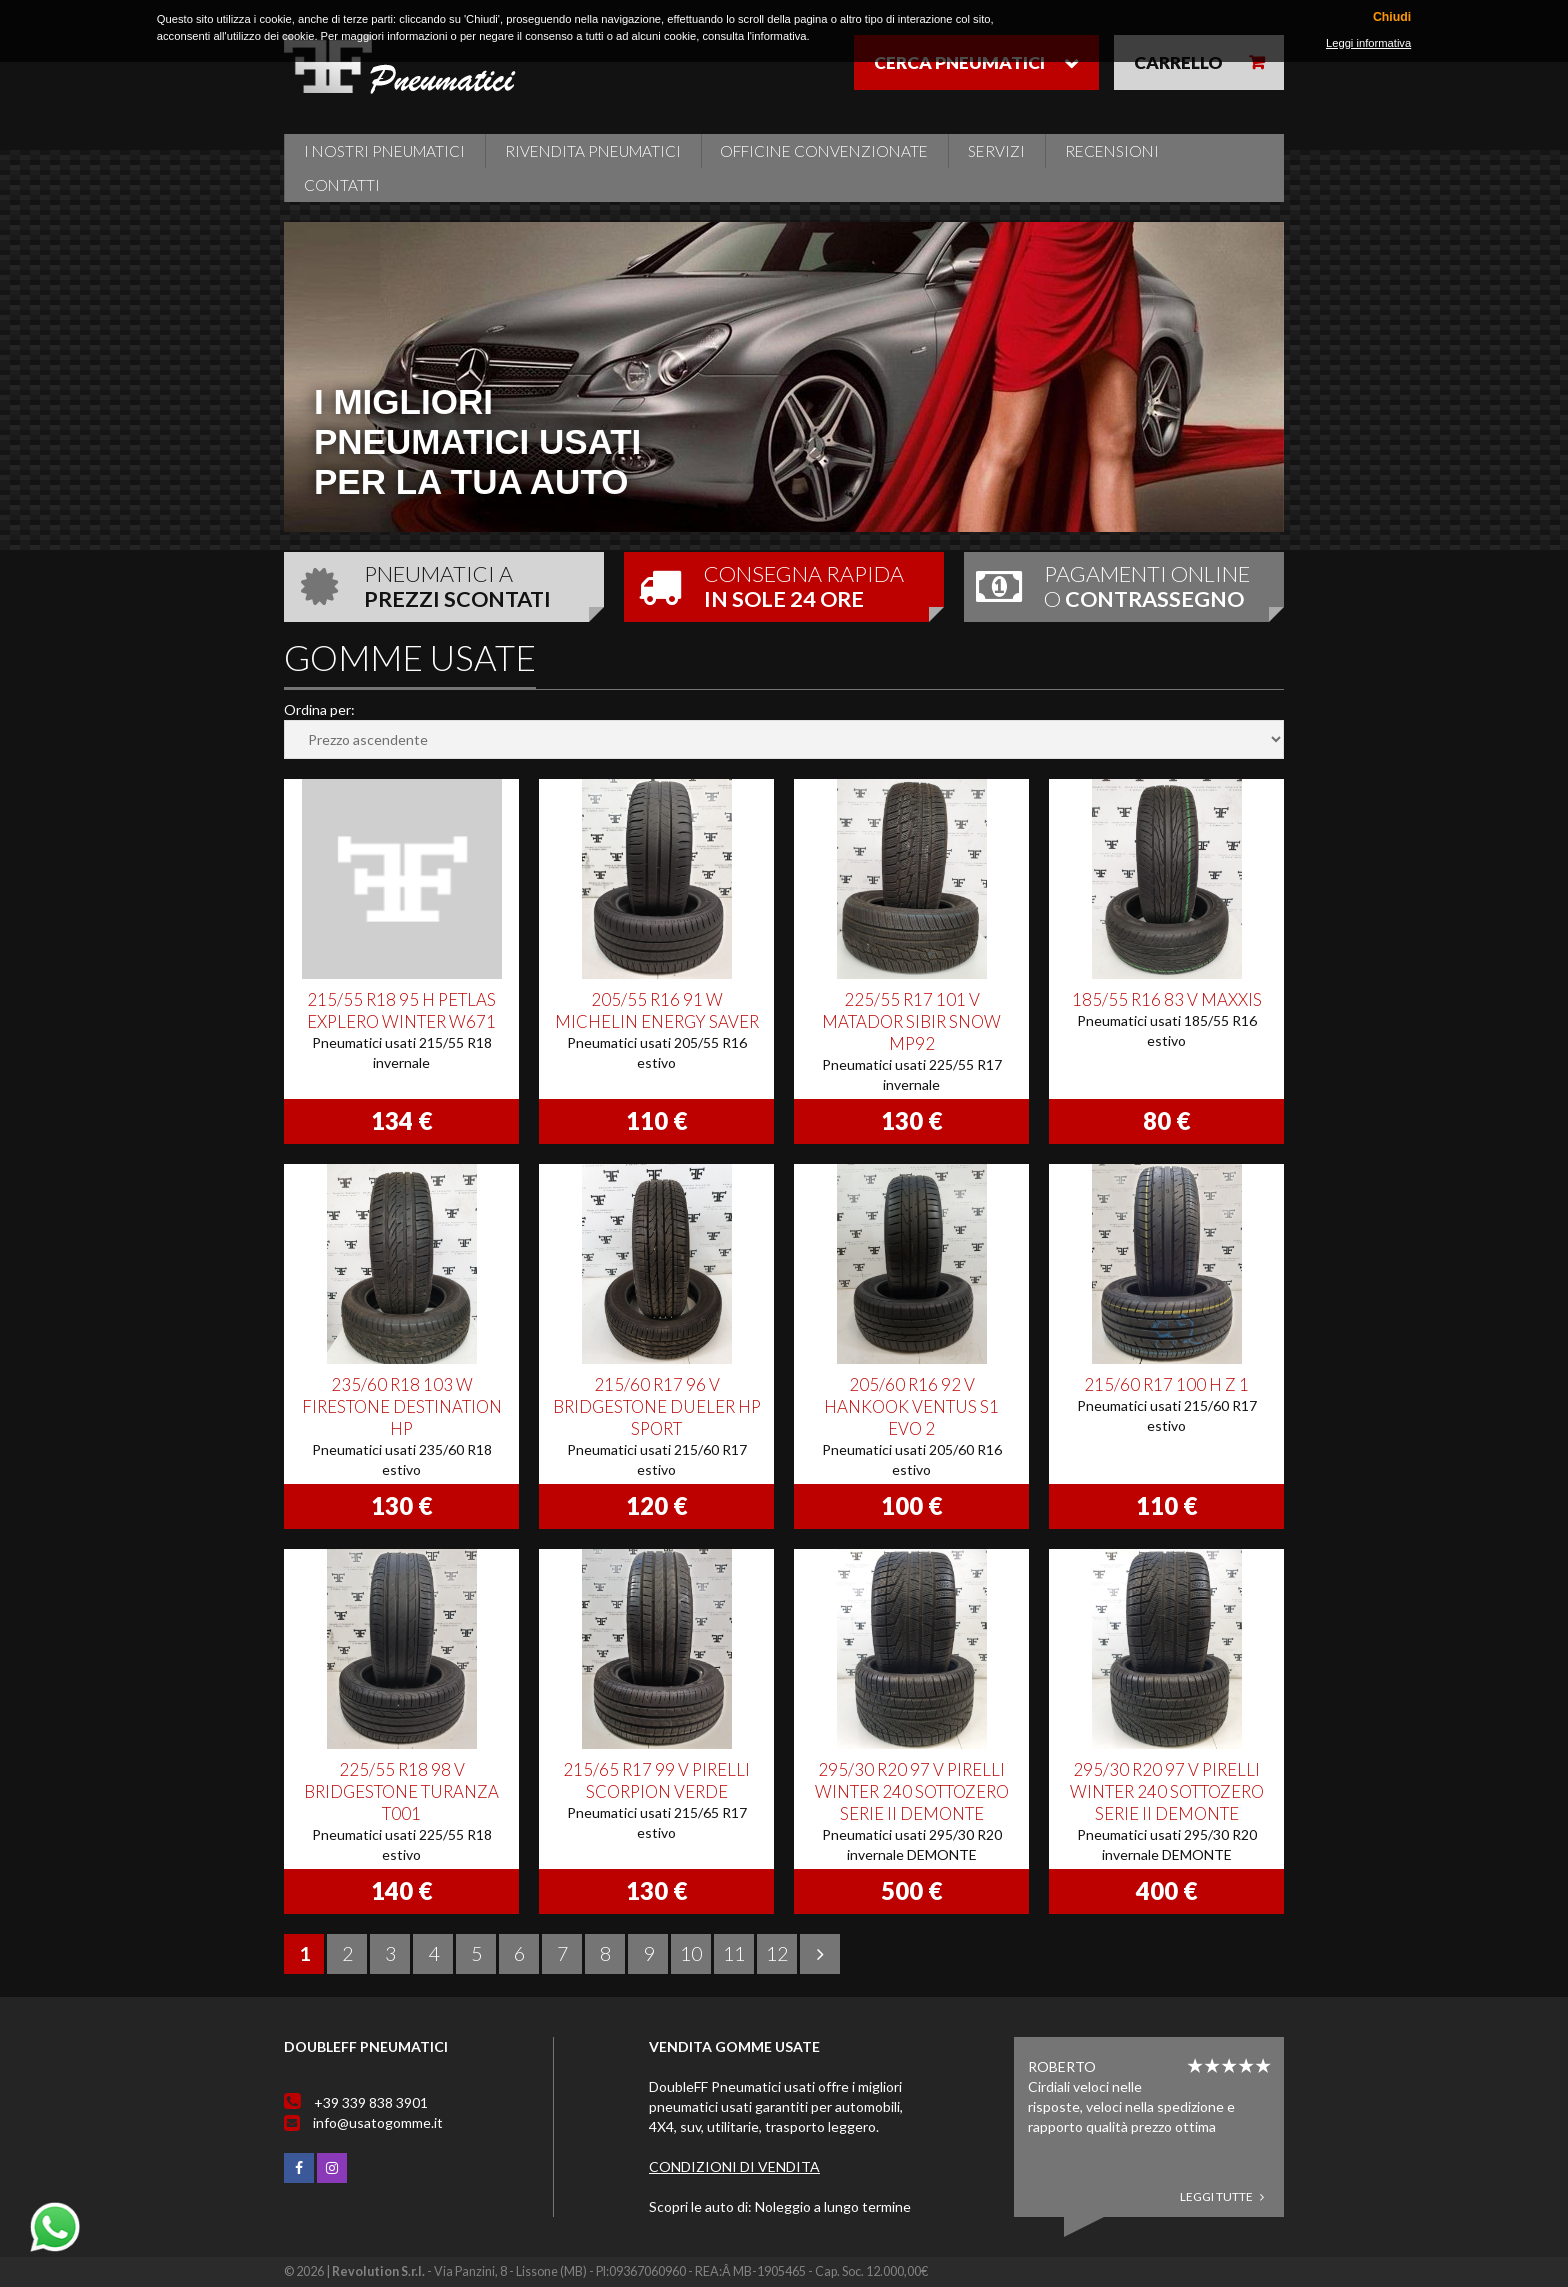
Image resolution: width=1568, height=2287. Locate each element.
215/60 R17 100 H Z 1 (1166, 1384)
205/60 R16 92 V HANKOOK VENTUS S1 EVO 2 (911, 1406)
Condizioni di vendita (734, 2166)
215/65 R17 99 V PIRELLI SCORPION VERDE (656, 1780)
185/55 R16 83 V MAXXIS (1167, 999)
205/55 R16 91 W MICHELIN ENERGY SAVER (657, 1010)
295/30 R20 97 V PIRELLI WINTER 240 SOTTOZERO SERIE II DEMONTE (912, 1791)
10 (691, 1953)
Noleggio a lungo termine (833, 2206)
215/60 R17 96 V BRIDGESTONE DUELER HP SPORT (657, 1406)
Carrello (1178, 62)
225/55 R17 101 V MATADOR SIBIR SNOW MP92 (911, 1021)
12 (777, 1953)
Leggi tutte (1222, 2196)
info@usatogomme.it (378, 2122)
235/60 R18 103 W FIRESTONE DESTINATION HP (402, 1406)
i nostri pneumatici (384, 151)
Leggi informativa (1368, 43)
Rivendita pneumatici (593, 151)
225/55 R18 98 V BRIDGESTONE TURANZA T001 (401, 1791)
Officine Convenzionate (824, 151)
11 (734, 1953)
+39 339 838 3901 (371, 2102)
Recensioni (1112, 151)
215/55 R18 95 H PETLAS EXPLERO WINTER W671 (401, 1010)
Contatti (342, 185)
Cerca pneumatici (959, 62)
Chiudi (1392, 17)
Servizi (996, 151)
